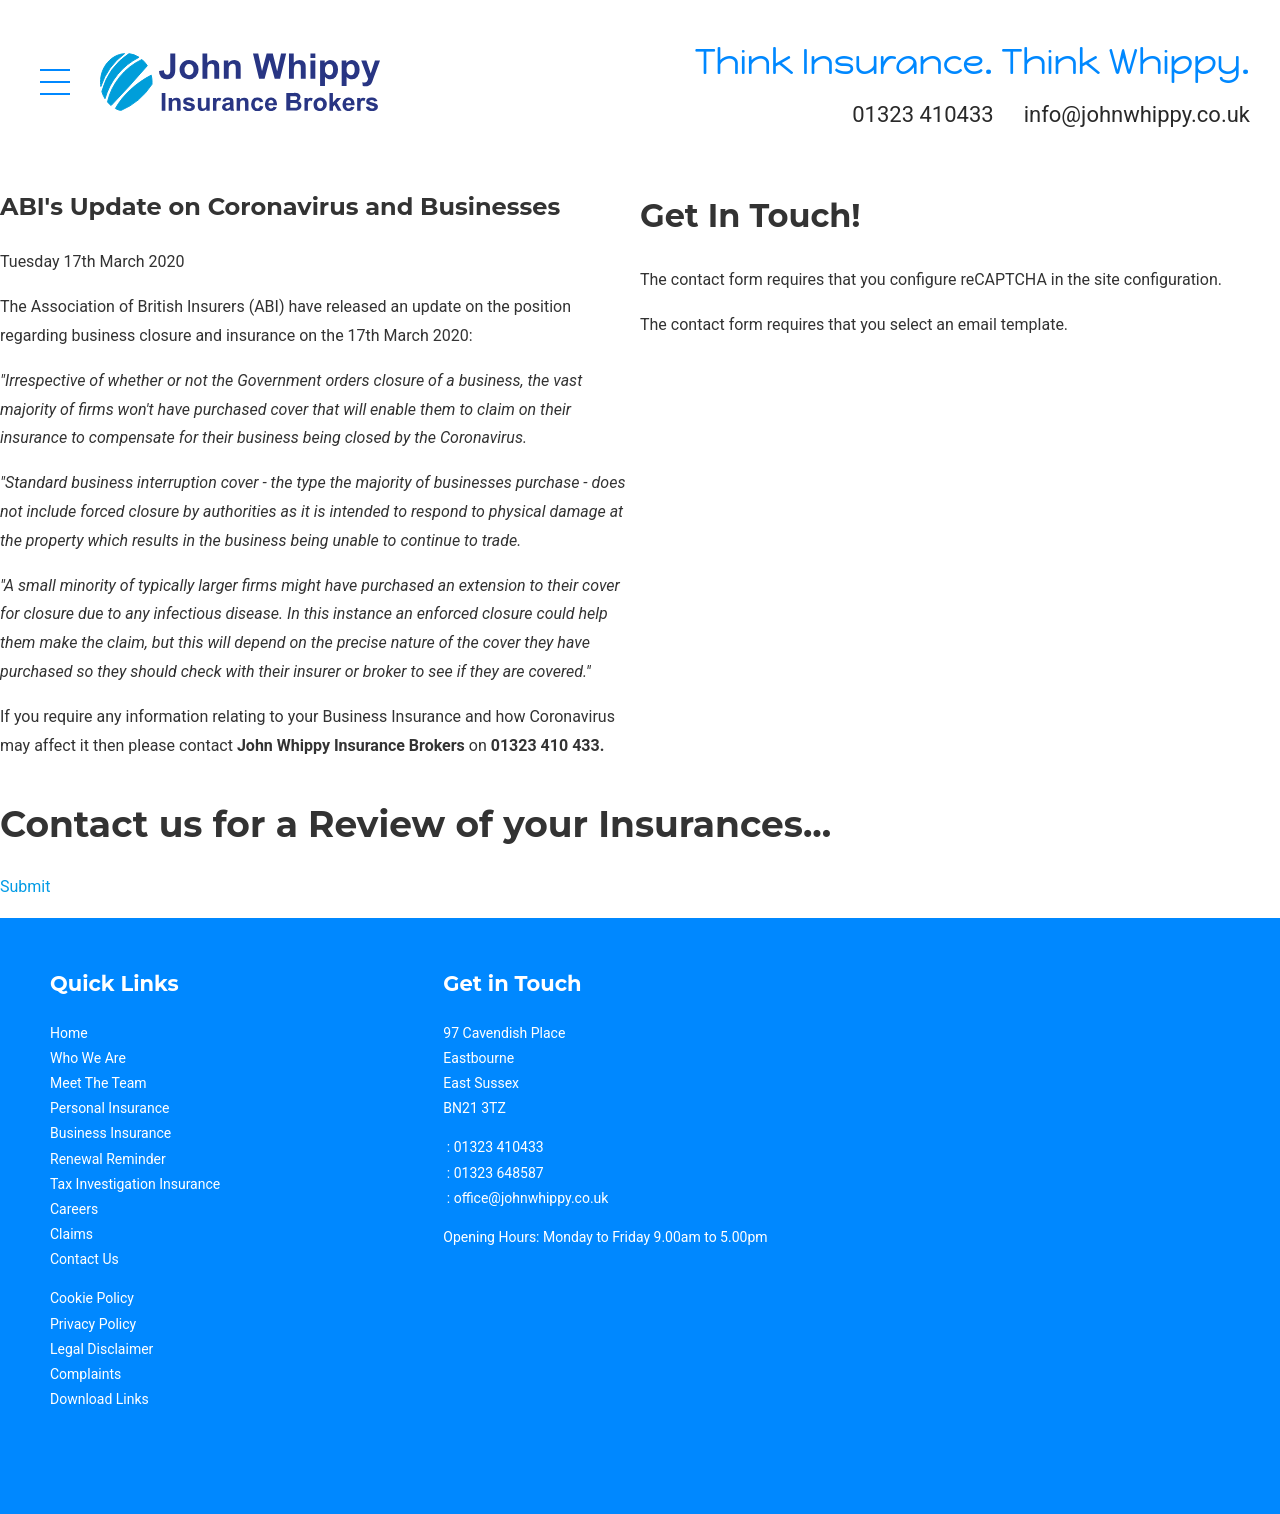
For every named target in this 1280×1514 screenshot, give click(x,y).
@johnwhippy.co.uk (548, 1198)
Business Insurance (110, 1133)
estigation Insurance (157, 1184)
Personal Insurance (109, 1108)
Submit (25, 886)
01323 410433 (922, 114)
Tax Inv (72, 1184)
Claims (71, 1234)
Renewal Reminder (108, 1159)
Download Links (99, 1399)
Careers (74, 1209)
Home (69, 1033)
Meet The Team (98, 1083)
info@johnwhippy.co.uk (1137, 114)
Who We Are (88, 1058)
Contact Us (84, 1259)
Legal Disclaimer (101, 1349)
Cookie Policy (92, 1298)
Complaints (85, 1374)
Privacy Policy (93, 1324)
